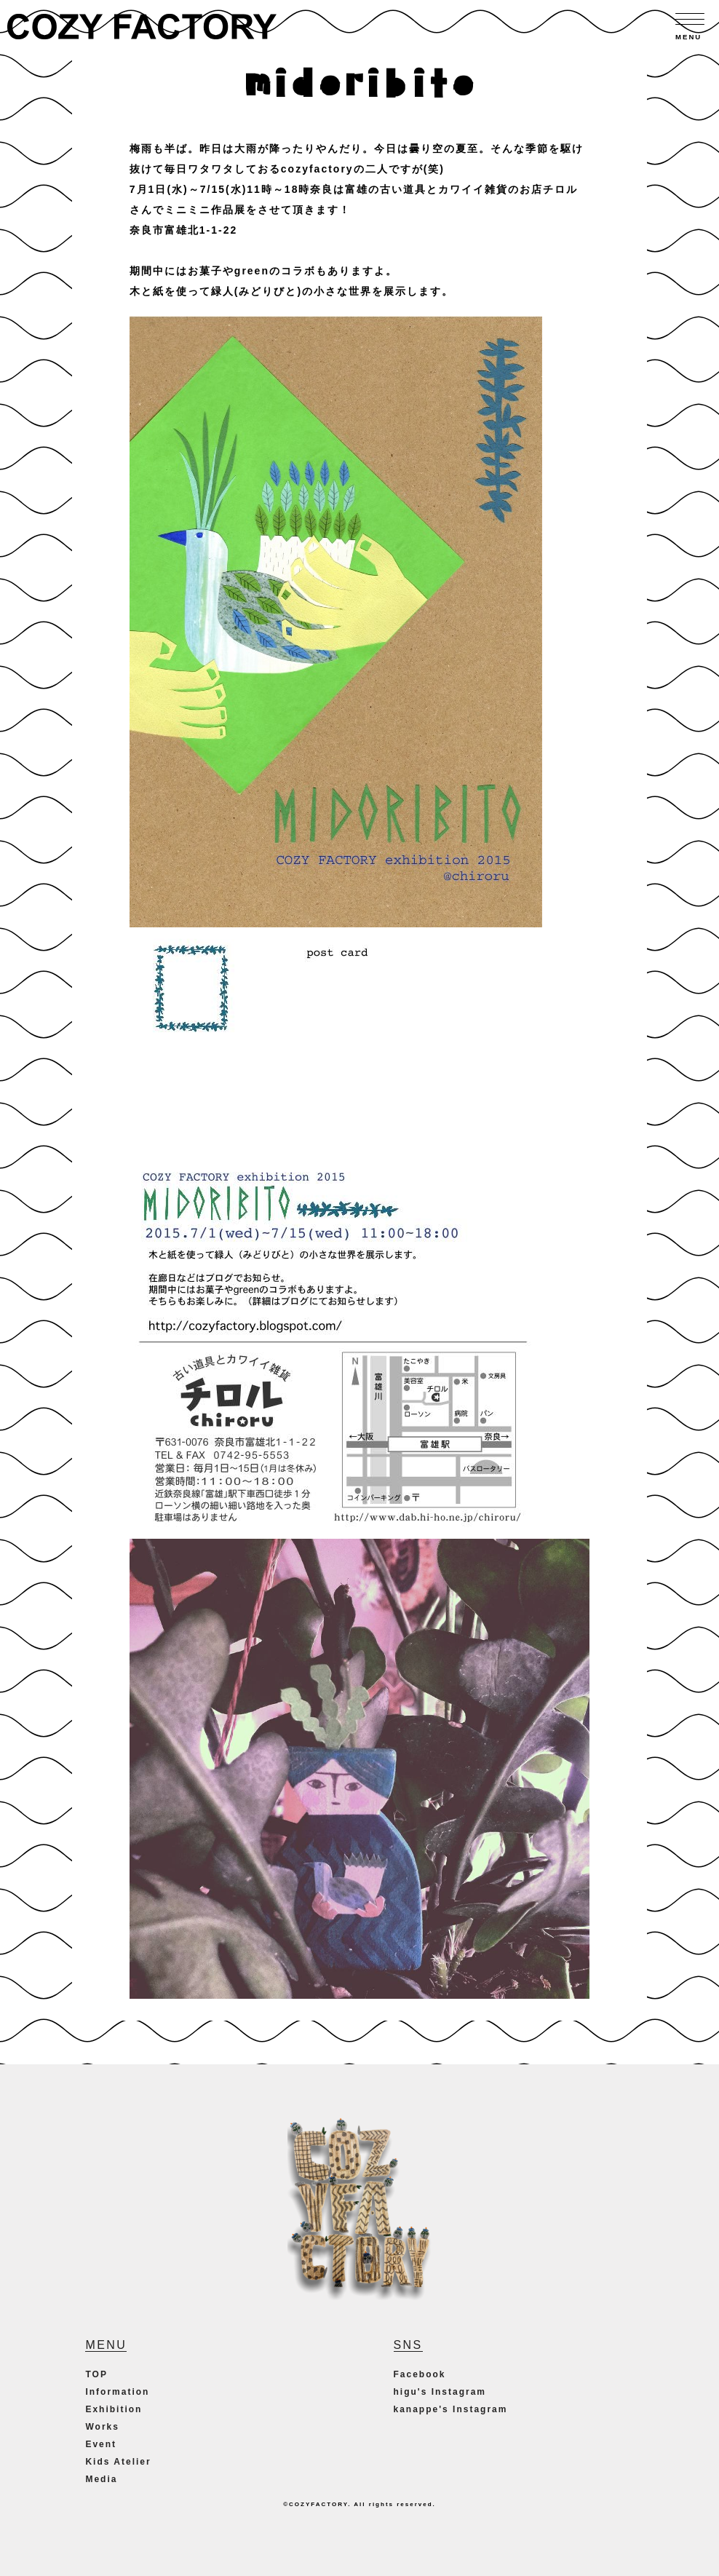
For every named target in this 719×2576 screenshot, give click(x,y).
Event (100, 2444)
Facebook (420, 2374)
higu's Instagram (440, 2392)
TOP (96, 2374)
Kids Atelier (118, 2462)
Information (117, 2392)
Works (102, 2427)
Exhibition (113, 2409)
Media (101, 2479)
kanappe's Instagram (451, 2409)
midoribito (359, 76)
